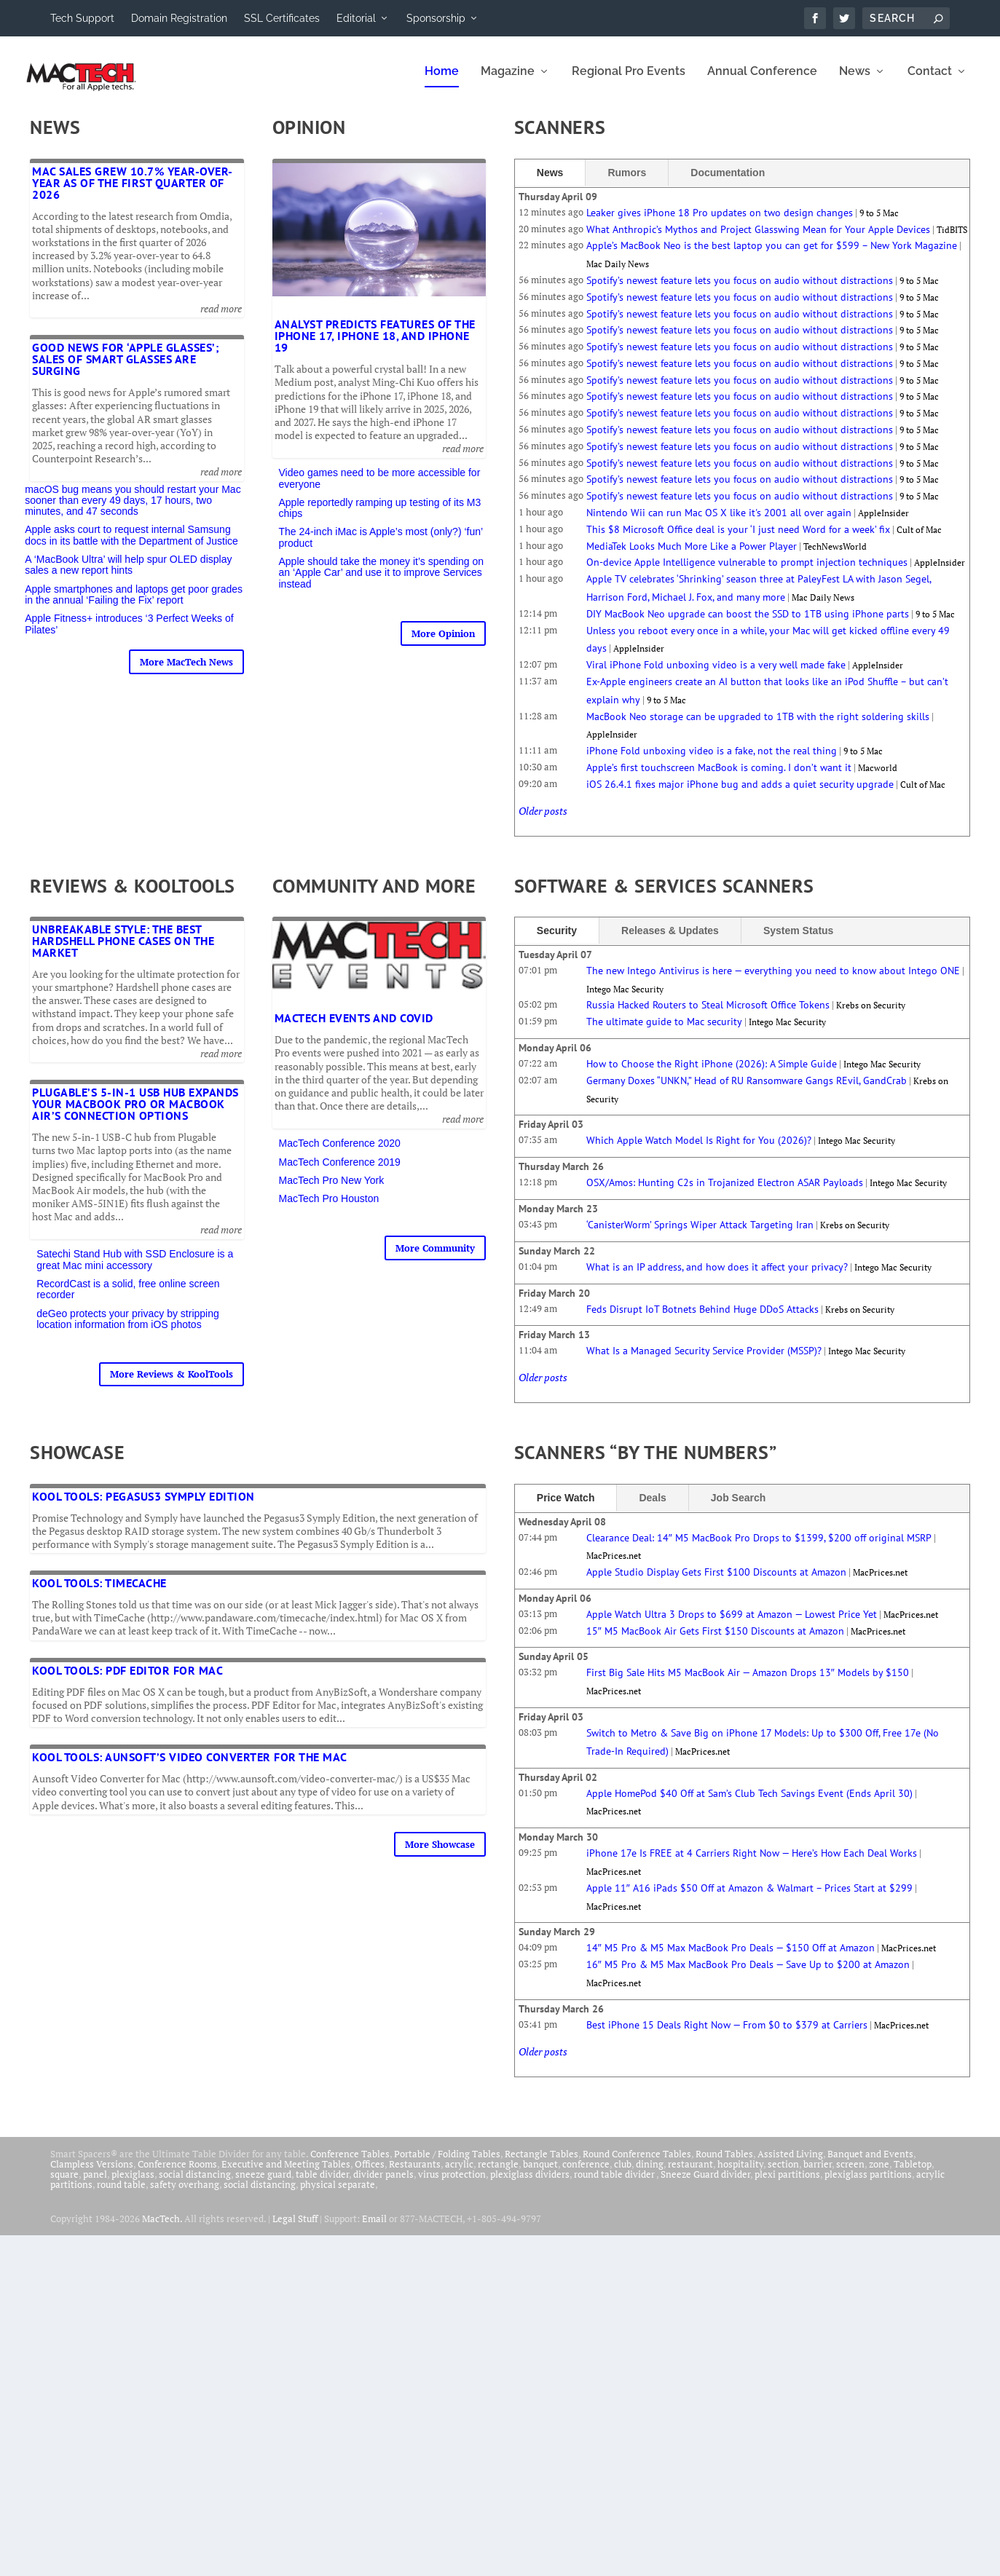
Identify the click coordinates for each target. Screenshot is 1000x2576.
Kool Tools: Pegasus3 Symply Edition (143, 1505)
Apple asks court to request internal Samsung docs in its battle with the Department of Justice (131, 545)
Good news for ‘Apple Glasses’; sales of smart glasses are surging (125, 369)
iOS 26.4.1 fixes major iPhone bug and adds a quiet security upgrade (740, 794)
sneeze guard (263, 2184)
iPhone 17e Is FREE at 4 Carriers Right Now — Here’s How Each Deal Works (751, 1863)
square (64, 2184)
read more (221, 318)
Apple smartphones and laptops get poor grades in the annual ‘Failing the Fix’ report (134, 604)
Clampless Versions (91, 2174)
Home (442, 82)
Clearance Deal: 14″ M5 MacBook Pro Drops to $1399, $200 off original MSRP (759, 1547)
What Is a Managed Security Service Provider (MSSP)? (704, 1360)
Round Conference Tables (637, 2163)
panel (95, 2184)
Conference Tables (350, 2163)
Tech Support (82, 18)
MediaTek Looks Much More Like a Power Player (691, 556)
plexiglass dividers (530, 2184)
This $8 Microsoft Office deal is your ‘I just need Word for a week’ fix (738, 539)
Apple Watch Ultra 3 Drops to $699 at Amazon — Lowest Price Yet (731, 1624)
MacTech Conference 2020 (340, 1153)
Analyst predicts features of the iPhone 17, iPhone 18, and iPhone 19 (375, 346)
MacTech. (162, 2228)
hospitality (740, 2174)
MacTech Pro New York (332, 1190)
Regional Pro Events (628, 82)
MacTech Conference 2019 (340, 1172)
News (854, 82)
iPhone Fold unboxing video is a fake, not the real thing (711, 760)
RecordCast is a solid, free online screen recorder (127, 1299)
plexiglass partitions (868, 2184)
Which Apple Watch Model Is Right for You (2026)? (698, 1150)
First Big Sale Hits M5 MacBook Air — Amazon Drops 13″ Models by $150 (747, 1682)
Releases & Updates (670, 941)
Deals (652, 1507)
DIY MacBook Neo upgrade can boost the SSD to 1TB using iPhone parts (747, 624)
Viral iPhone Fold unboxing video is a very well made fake (716, 674)
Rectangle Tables (541, 2163)
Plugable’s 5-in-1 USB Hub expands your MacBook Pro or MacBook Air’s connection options (135, 1114)
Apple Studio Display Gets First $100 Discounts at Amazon (716, 1582)
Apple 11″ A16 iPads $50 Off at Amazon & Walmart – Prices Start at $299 (749, 1898)
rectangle (498, 2174)
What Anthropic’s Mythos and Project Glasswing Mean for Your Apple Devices (758, 239)
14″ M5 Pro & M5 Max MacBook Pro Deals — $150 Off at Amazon (730, 1957)
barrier (817, 2174)
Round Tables (724, 2163)
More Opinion (443, 643)
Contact (930, 82)
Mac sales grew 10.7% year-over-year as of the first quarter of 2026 (132, 193)
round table (121, 2194)
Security (557, 941)
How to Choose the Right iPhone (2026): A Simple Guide (711, 1073)
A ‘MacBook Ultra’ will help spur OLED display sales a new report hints (128, 575)
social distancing (195, 2184)
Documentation (727, 183)
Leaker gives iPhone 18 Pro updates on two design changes (719, 222)
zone (879, 2174)
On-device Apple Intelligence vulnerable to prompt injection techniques (747, 572)
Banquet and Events (870, 2163)
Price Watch (566, 1507)
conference (586, 2174)
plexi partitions (787, 2184)
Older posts (543, 821)
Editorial (356, 18)
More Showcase (440, 1854)
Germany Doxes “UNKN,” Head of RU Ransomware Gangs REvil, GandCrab (746, 1090)
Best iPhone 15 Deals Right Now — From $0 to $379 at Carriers (726, 2035)
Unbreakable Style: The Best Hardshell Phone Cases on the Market (123, 951)
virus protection (452, 2184)
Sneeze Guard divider (705, 2184)
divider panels (383, 2184)
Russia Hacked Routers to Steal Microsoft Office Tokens (708, 1015)
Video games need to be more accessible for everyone (380, 488)
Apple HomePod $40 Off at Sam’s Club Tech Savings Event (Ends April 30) (749, 1803)
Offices (370, 2174)
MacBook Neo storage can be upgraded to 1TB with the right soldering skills (757, 726)
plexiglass (132, 2184)
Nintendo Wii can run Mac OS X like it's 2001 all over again (718, 522)
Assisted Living (790, 2163)
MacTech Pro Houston (329, 1208)
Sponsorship (435, 18)
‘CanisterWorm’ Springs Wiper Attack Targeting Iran (700, 1234)
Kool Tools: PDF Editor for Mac (127, 1680)
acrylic (459, 2174)
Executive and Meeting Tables (285, 2174)
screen (850, 2174)
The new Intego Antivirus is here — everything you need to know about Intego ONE (773, 980)
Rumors (626, 183)
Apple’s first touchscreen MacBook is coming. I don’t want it (718, 777)
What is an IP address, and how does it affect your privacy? (717, 1277)
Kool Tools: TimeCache (99, 1593)
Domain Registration (179, 18)
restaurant (690, 2174)
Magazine (508, 82)
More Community (435, 1258)
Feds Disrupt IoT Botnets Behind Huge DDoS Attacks (702, 1319)
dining (650, 2174)
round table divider (615, 2184)
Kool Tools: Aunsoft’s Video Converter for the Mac (189, 1767)
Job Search (738, 1507)
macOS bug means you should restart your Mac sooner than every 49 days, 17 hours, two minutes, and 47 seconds (132, 511)
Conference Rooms (177, 2174)
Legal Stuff (295, 2228)
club (622, 2174)
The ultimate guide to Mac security (664, 1031)
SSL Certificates (282, 18)
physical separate (337, 2194)
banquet (540, 2174)
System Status (798, 941)
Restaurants (415, 2174)
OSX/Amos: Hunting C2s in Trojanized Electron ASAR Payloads (724, 1192)
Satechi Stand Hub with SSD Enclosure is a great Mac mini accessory (134, 1269)
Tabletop (913, 2174)
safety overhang (184, 2194)
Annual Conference (762, 82)
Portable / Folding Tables (447, 2163)
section (783, 2174)
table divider (322, 2184)
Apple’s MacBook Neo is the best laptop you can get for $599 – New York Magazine (771, 255)
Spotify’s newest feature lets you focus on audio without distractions (739, 290)
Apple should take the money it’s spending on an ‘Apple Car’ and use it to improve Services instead (381, 583)
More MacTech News (186, 672)
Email (374, 2228)
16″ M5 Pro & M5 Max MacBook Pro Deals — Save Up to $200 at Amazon (748, 1974)
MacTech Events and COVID (354, 1028)
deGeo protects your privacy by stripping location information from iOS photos (127, 1329)
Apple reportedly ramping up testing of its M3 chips (380, 518)
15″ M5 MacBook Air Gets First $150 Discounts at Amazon (715, 1641)
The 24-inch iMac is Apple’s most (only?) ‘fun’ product (381, 547)
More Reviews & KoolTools (171, 1384)
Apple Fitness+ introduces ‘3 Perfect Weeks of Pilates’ (129, 634)
